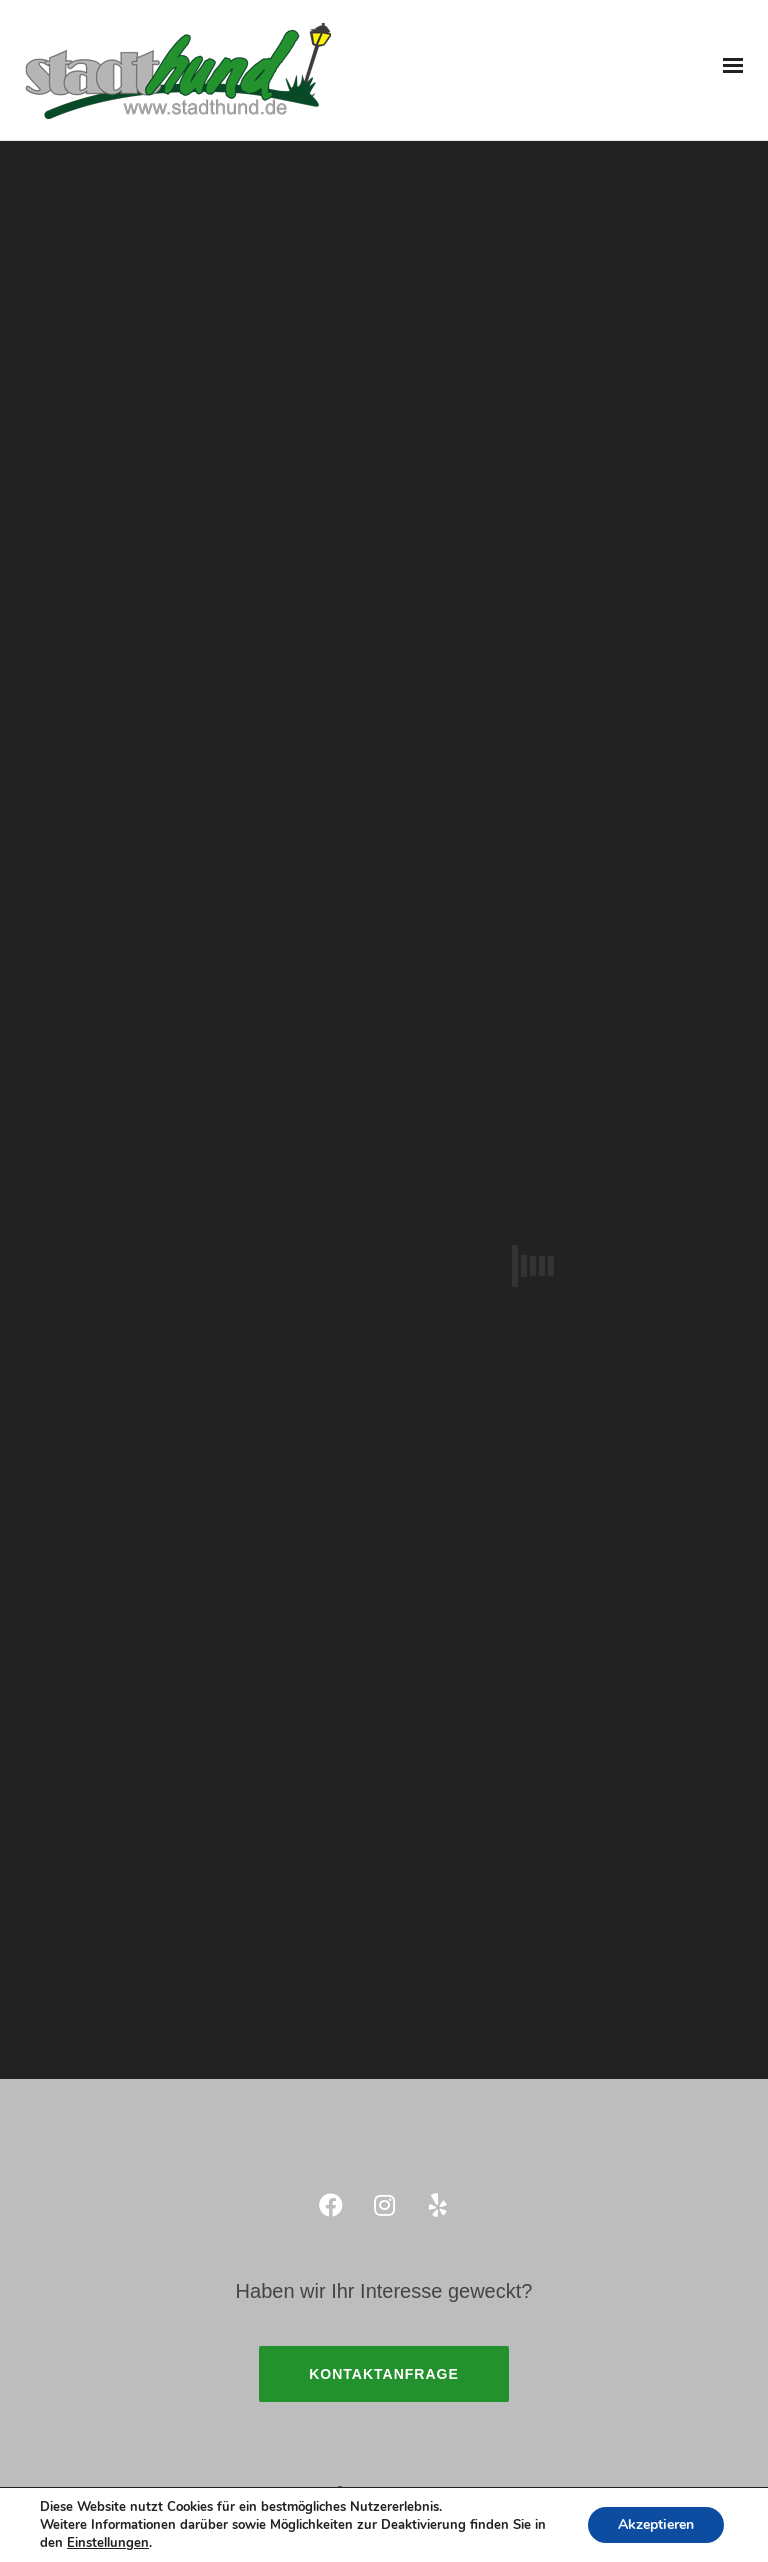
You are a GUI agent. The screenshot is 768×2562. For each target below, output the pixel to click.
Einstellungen (108, 2543)
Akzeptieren (656, 2524)
